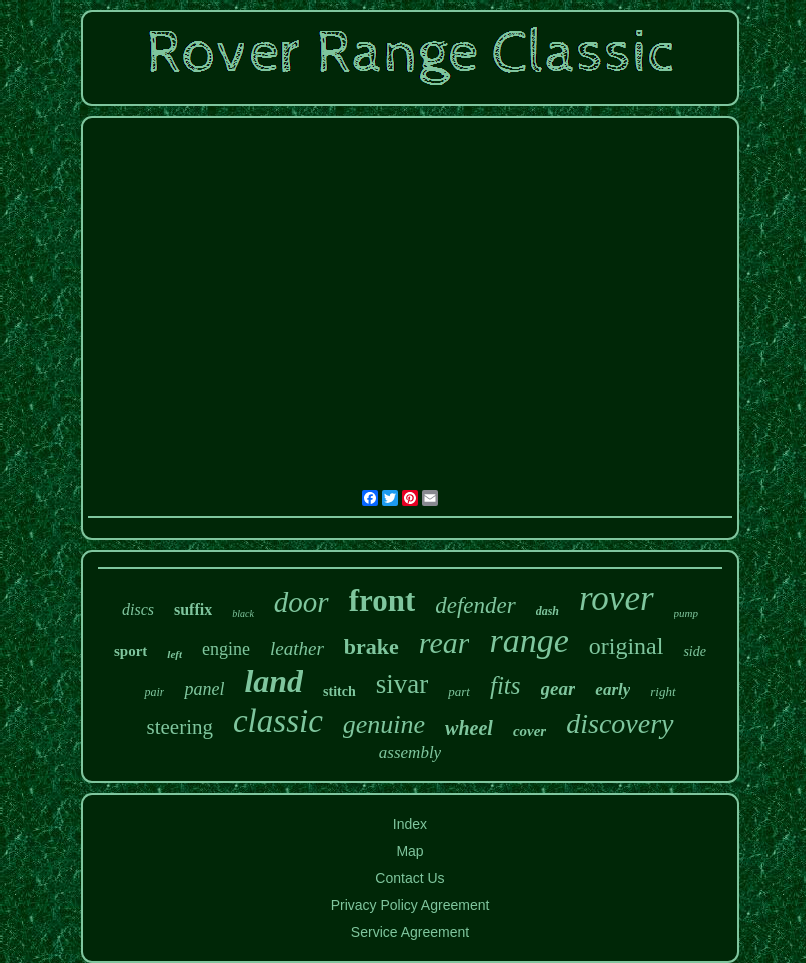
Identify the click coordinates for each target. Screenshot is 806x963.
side (694, 651)
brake (371, 646)
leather (297, 648)
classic (278, 721)
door (301, 602)
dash (547, 611)
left (174, 654)
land (273, 681)
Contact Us (409, 878)
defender (475, 605)
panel (204, 689)
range (528, 640)
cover (529, 731)
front (382, 600)
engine (226, 649)
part (459, 691)
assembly (410, 752)
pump (686, 613)
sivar (402, 684)
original (626, 646)
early (612, 689)
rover (616, 598)
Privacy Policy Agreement (410, 905)
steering (179, 727)
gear (558, 688)
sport (130, 651)
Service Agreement (410, 932)
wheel (469, 728)
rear (444, 642)
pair (154, 692)
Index (410, 824)
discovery (619, 723)
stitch (339, 691)
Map (409, 851)
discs (138, 609)
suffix (193, 609)
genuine (384, 724)
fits (505, 685)
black (243, 613)
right (662, 691)
